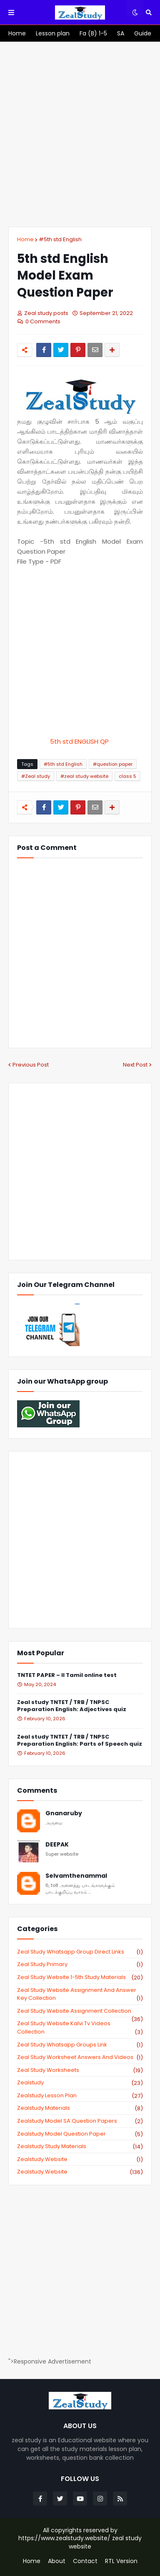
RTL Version (121, 2561)
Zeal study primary (80, 1964)
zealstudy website (80, 2159)
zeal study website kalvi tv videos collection (80, 2027)
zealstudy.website (80, 2172)
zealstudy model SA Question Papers (80, 2121)
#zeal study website (84, 776)
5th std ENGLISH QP (80, 741)
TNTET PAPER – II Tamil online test (67, 1675)
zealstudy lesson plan (80, 2095)
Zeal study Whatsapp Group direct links (80, 1952)
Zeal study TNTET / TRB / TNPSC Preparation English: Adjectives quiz (71, 1706)
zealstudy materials (80, 2108)
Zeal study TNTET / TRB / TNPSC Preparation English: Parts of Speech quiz (79, 1741)
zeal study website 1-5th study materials (80, 1977)
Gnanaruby (63, 1813)
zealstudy (80, 2083)
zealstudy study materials (80, 2146)
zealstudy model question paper (80, 2134)
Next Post (135, 1065)
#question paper (112, 764)
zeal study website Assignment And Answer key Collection (80, 1994)
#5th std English (60, 239)
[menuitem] (17, 33)
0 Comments (42, 321)
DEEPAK (57, 1845)
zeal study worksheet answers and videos (80, 2057)
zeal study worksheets (80, 2070)
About (56, 2561)
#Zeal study (35, 776)
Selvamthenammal (76, 1876)
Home (25, 239)
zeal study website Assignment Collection (80, 2011)
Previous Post (30, 1065)
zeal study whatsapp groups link (80, 2045)
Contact (85, 2561)
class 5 (127, 776)
